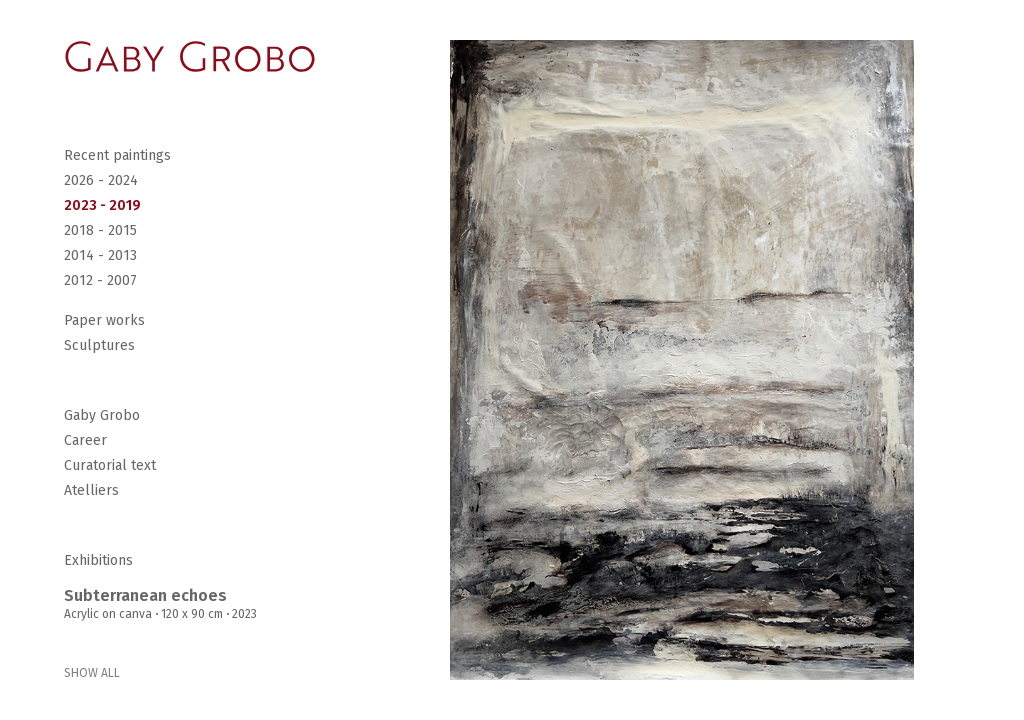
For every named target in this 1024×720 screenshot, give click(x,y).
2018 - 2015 (100, 230)
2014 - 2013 (100, 255)
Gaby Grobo (102, 415)
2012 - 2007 (100, 280)
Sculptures (99, 345)
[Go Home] (190, 56)
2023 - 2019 (102, 205)
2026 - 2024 (101, 180)
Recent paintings (117, 155)
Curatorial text (110, 465)
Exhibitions (98, 560)
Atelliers (91, 490)
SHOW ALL (92, 673)
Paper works (104, 320)
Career (85, 440)
